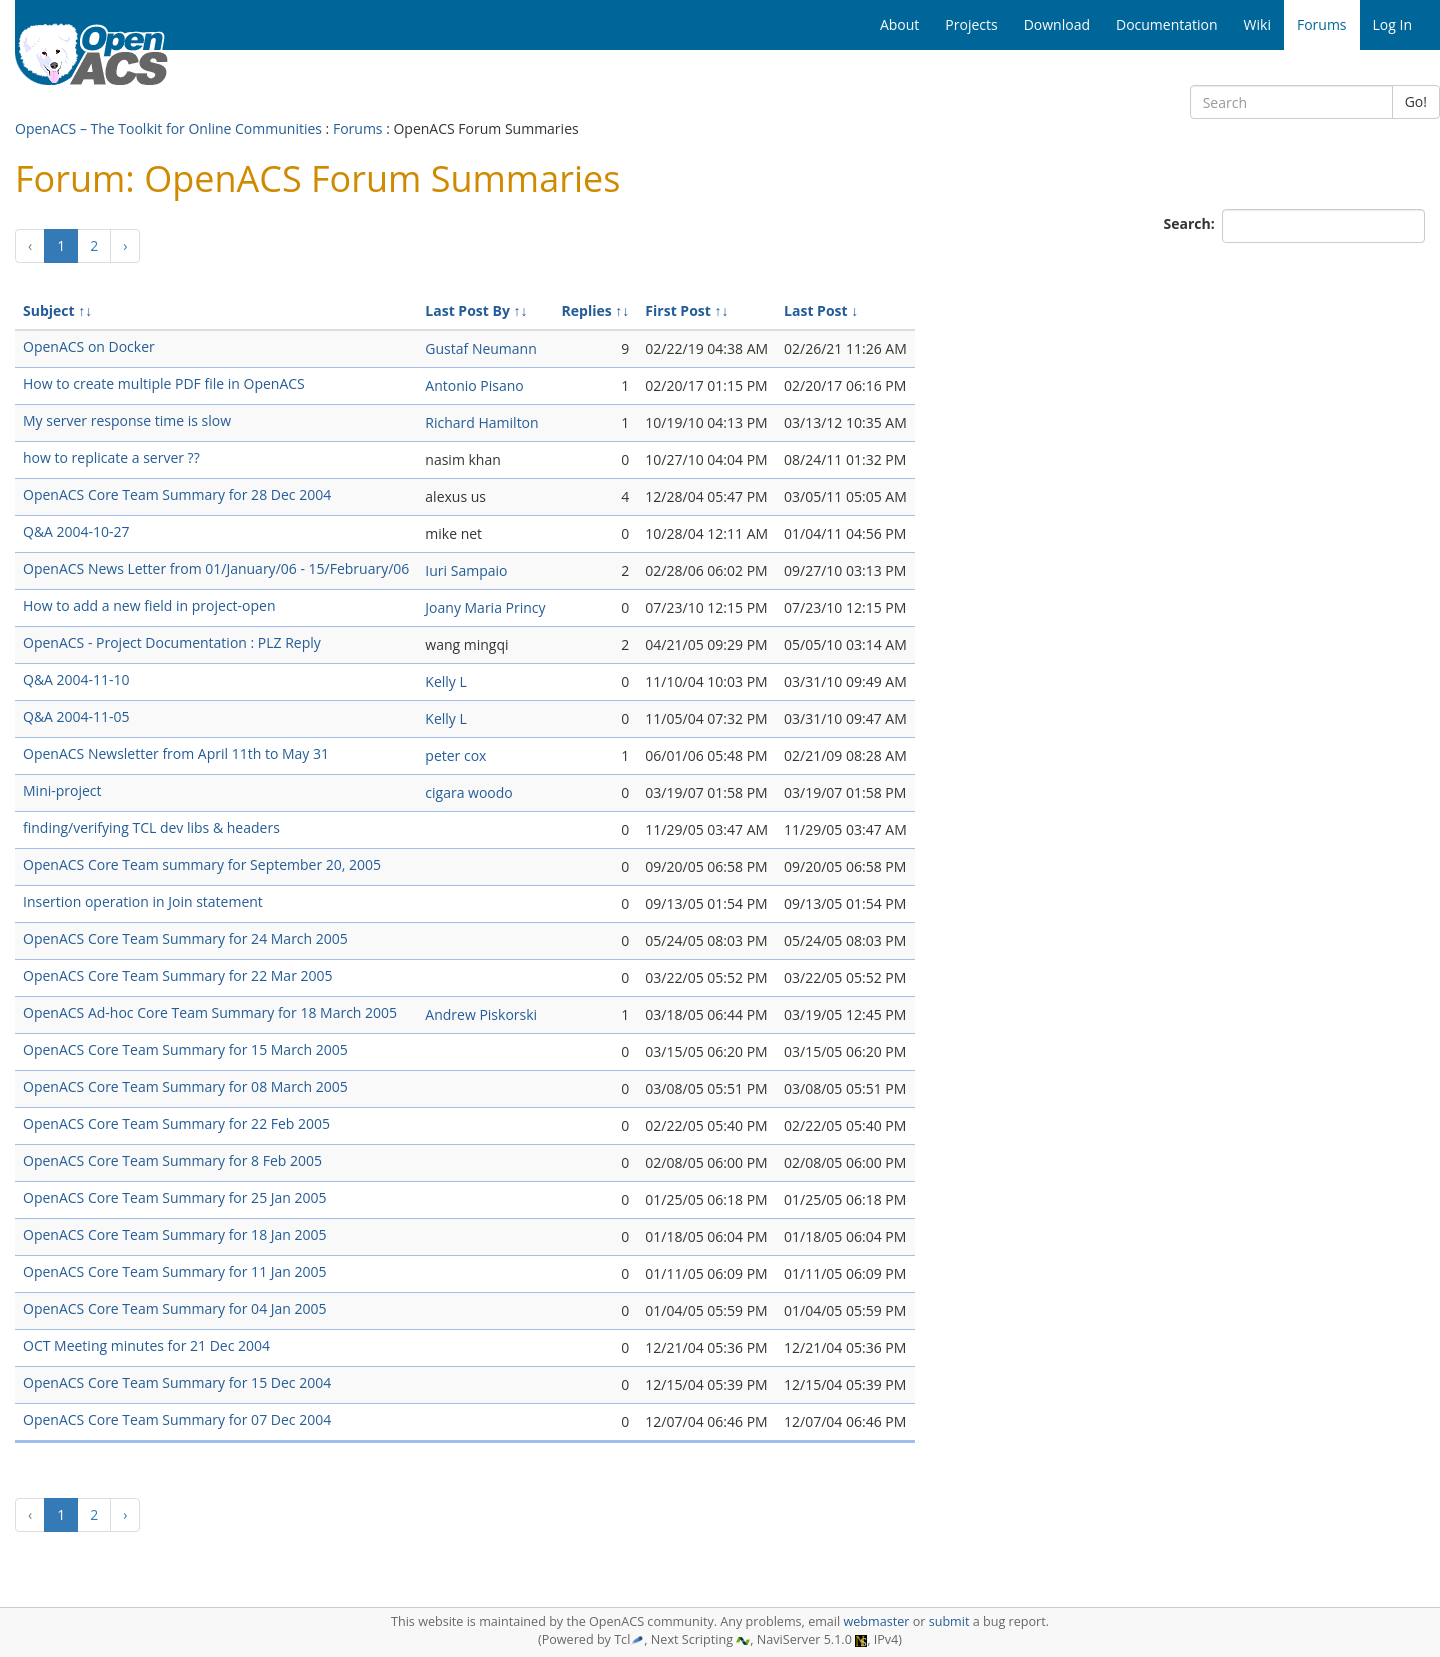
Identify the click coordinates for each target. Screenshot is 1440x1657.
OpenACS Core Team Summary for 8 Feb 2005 (172, 1160)
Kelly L (445, 681)
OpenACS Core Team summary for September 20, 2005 (202, 864)
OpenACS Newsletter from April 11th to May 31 (176, 753)
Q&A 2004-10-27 (76, 531)
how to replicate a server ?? (111, 457)
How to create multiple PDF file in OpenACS (164, 383)
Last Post (816, 310)
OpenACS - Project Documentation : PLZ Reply (172, 642)
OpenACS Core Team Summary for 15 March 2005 (185, 1049)
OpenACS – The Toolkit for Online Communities (168, 128)
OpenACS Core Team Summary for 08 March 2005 (185, 1086)
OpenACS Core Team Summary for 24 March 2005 (185, 938)
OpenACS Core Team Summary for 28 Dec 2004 (177, 494)
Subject (49, 310)
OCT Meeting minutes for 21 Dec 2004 (146, 1345)
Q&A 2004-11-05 (76, 716)
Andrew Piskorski (481, 1014)
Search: (1191, 223)
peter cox (455, 755)
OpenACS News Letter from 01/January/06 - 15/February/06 (216, 568)
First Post (677, 310)
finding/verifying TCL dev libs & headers (151, 827)
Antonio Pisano (474, 385)
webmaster (876, 1621)
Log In (1392, 24)
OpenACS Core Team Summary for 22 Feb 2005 (176, 1123)
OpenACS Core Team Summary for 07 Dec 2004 (177, 1419)
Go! (1416, 101)
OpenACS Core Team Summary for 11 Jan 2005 (175, 1271)
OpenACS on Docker (89, 346)
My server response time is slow (127, 420)
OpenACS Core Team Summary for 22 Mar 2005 (178, 975)
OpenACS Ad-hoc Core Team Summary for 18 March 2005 (210, 1012)
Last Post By (467, 310)
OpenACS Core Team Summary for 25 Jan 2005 (175, 1197)
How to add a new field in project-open (149, 605)
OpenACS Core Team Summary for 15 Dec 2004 (177, 1382)
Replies (587, 310)
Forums (358, 128)
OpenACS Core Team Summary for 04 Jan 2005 (175, 1308)
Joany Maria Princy (485, 607)
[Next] (125, 246)
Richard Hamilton (481, 422)
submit (949, 1621)
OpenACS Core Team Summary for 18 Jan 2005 (175, 1234)
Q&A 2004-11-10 (76, 679)
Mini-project (62, 790)
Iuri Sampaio (466, 570)
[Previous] (30, 246)
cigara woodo (468, 792)
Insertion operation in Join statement (143, 901)
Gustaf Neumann (480, 348)
